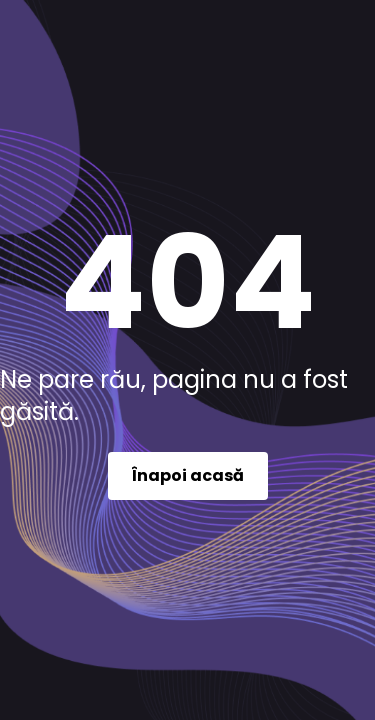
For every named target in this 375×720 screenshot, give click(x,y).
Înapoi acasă (188, 475)
